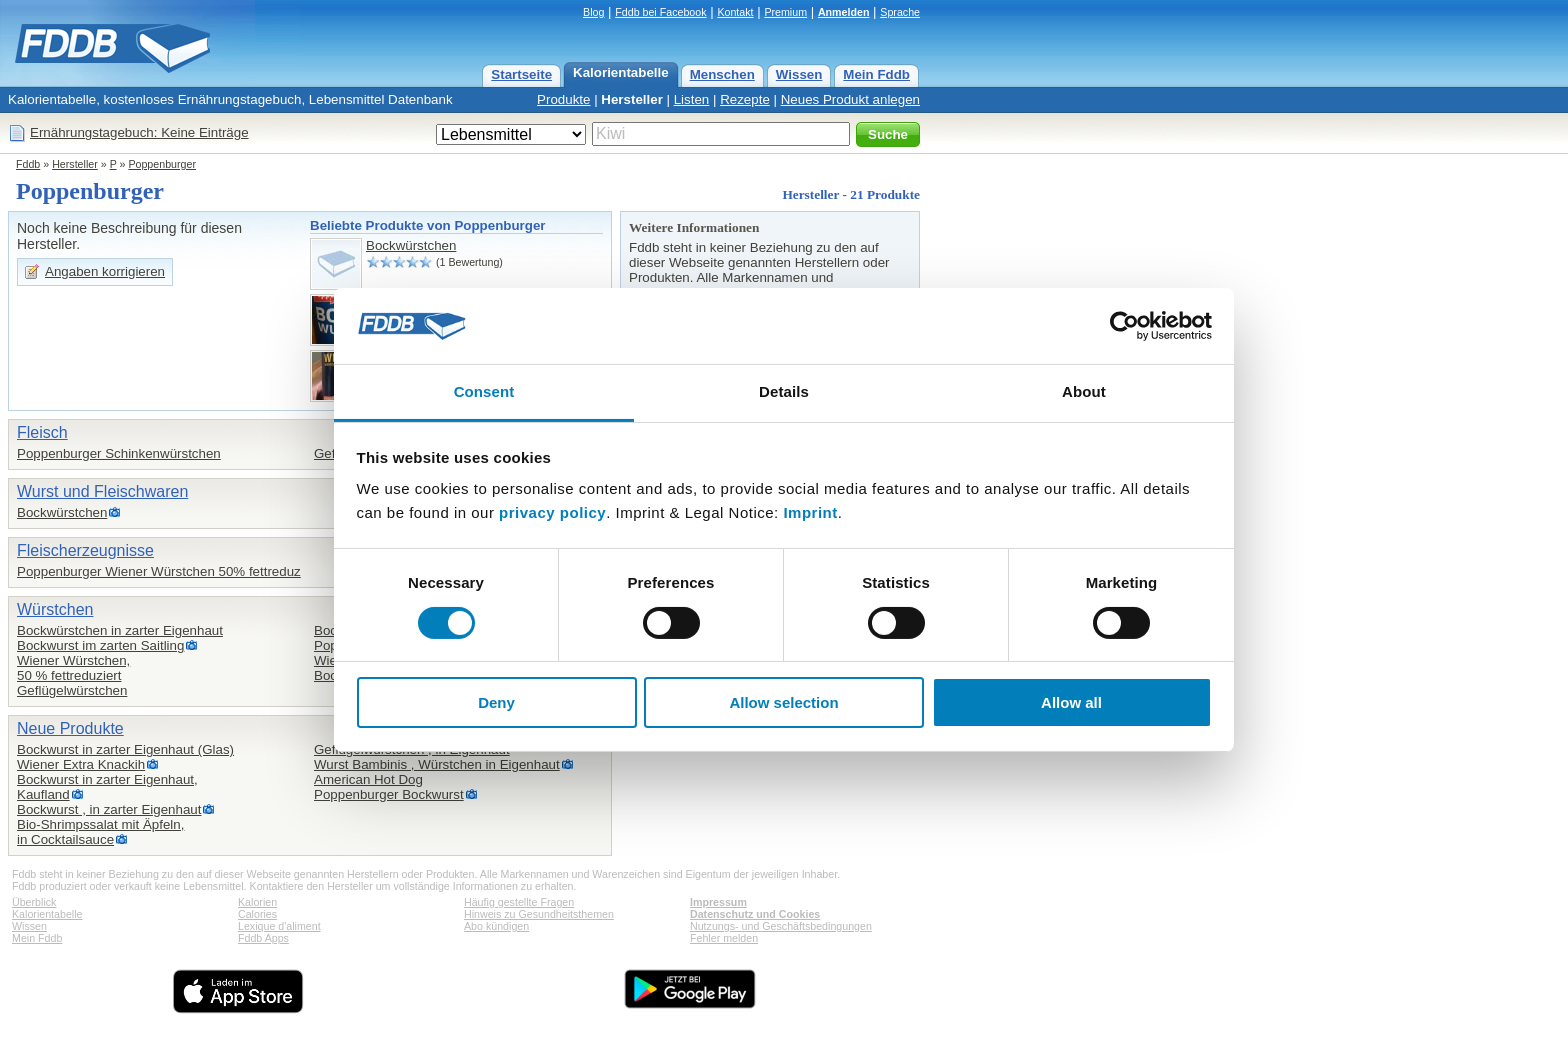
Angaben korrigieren (105, 271)
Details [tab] (784, 391)
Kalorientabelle (621, 72)
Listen (692, 99)
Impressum (718, 902)
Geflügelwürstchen (72, 690)
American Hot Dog (368, 779)
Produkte (563, 99)
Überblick (34, 902)
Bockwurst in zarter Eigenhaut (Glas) (125, 749)
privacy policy (552, 512)
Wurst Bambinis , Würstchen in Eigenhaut (437, 764)
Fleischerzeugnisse (85, 550)
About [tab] (1084, 391)
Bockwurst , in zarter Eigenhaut (109, 809)
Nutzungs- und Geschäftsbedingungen (781, 926)
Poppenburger (162, 164)
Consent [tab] (484, 391)
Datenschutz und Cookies (755, 914)
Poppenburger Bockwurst (389, 794)
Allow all (1071, 702)
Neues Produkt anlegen (850, 99)
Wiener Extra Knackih (81, 764)
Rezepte (745, 99)
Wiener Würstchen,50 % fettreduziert (73, 668)
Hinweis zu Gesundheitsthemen (539, 914)
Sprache (900, 12)
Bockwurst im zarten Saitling (100, 645)
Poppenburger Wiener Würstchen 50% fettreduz (159, 571)
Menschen (722, 74)
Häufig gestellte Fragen (519, 902)
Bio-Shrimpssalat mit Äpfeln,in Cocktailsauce (100, 832)
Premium (785, 12)
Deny (496, 702)
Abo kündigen (496, 926)
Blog (593, 12)
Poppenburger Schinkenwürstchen (119, 453)
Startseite (521, 74)
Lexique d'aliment (279, 926)
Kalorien (257, 902)
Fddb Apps (263, 938)
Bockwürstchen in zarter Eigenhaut (120, 630)
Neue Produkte (70, 728)
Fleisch (42, 432)
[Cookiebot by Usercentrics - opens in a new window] (1124, 326)
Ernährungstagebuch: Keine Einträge (139, 132)
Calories (257, 914)
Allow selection (783, 702)
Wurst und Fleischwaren (102, 491)
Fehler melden (724, 938)
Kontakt (735, 12)
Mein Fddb (876, 74)
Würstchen (55, 609)
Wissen (799, 74)
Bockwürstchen (411, 245)
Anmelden (844, 12)
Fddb (28, 164)
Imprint (810, 512)
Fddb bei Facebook (660, 12)
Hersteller (632, 99)
